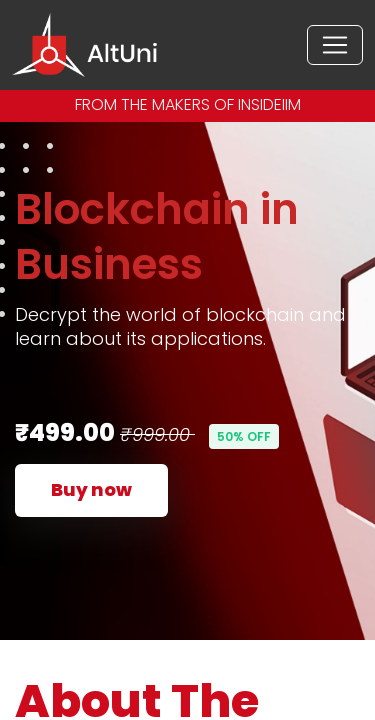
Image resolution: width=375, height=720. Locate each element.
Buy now (91, 489)
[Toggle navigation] (335, 45)
